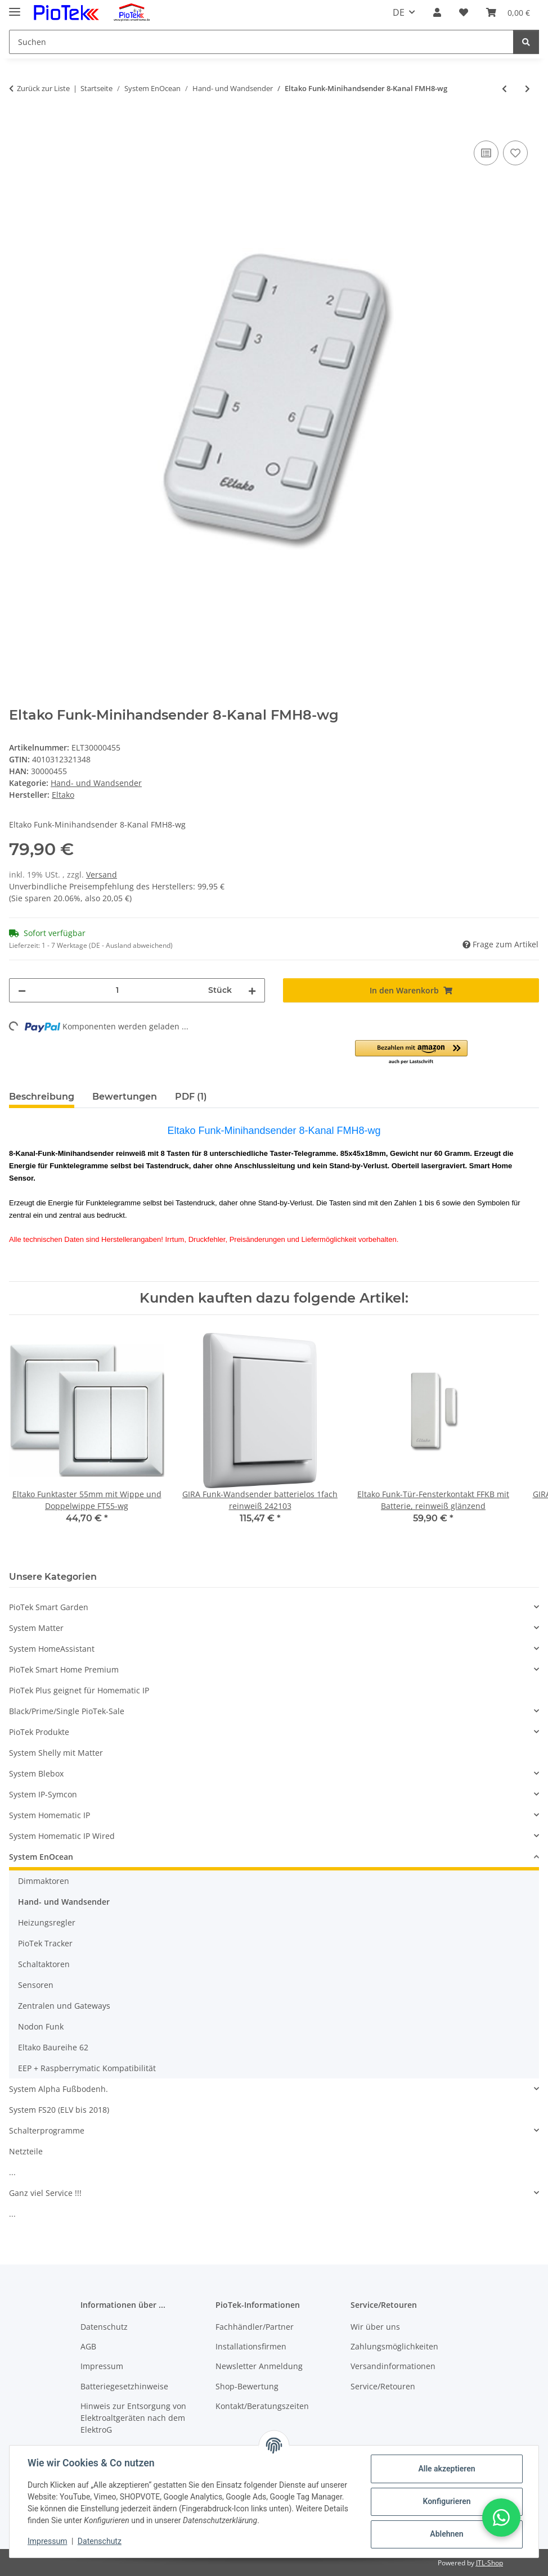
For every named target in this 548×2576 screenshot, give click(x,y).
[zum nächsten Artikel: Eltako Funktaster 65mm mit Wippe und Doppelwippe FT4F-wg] (527, 88)
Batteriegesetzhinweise (124, 2386)
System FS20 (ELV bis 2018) (59, 2109)
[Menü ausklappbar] (14, 7)
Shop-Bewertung (247, 2386)
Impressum (47, 2541)
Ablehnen (446, 2533)
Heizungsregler (46, 1922)
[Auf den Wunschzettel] (515, 153)
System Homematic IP (49, 1815)
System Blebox (36, 1773)
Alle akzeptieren (446, 2468)
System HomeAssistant (52, 1648)
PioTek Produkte (39, 1732)
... (12, 2172)
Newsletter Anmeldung (259, 2366)
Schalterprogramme (46, 2130)
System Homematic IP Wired (62, 1836)
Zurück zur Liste (43, 88)
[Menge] (117, 990)
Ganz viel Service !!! (45, 2193)
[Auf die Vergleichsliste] (486, 153)
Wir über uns (375, 2326)
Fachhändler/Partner (254, 2326)
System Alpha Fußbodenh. (58, 2089)
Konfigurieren (446, 2501)
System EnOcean (41, 1856)
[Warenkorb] (508, 12)
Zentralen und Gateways (64, 2005)
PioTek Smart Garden (48, 1607)
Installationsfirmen (250, 2346)
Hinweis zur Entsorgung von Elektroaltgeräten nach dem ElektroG (133, 2418)
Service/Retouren (383, 2386)
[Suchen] (261, 42)
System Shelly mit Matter (56, 1752)
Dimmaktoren (43, 1880)
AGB (88, 2346)
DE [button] (399, 12)
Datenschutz (100, 2541)
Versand (101, 874)
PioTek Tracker (45, 1943)
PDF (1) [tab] (191, 1096)
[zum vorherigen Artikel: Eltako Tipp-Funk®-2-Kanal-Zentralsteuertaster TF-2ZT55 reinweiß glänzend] (504, 88)
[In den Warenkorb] (18, 125)
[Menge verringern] (22, 990)
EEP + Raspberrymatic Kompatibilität (87, 2068)
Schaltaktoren (44, 1964)
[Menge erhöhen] (252, 990)
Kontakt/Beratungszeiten (262, 2406)
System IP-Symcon (43, 1794)
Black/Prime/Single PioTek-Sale (66, 1711)
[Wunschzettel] (463, 12)
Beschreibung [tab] (41, 1096)
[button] (437, 12)
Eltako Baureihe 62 (53, 2047)
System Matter (36, 1628)
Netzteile (26, 2151)
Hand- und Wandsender (96, 783)
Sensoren (35, 1985)
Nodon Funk (41, 2026)
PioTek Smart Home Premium (64, 1669)
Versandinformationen (393, 2366)
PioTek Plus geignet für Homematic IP (79, 1690)
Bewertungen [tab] (124, 1096)
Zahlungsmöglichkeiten (394, 2346)
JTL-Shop (489, 2563)
